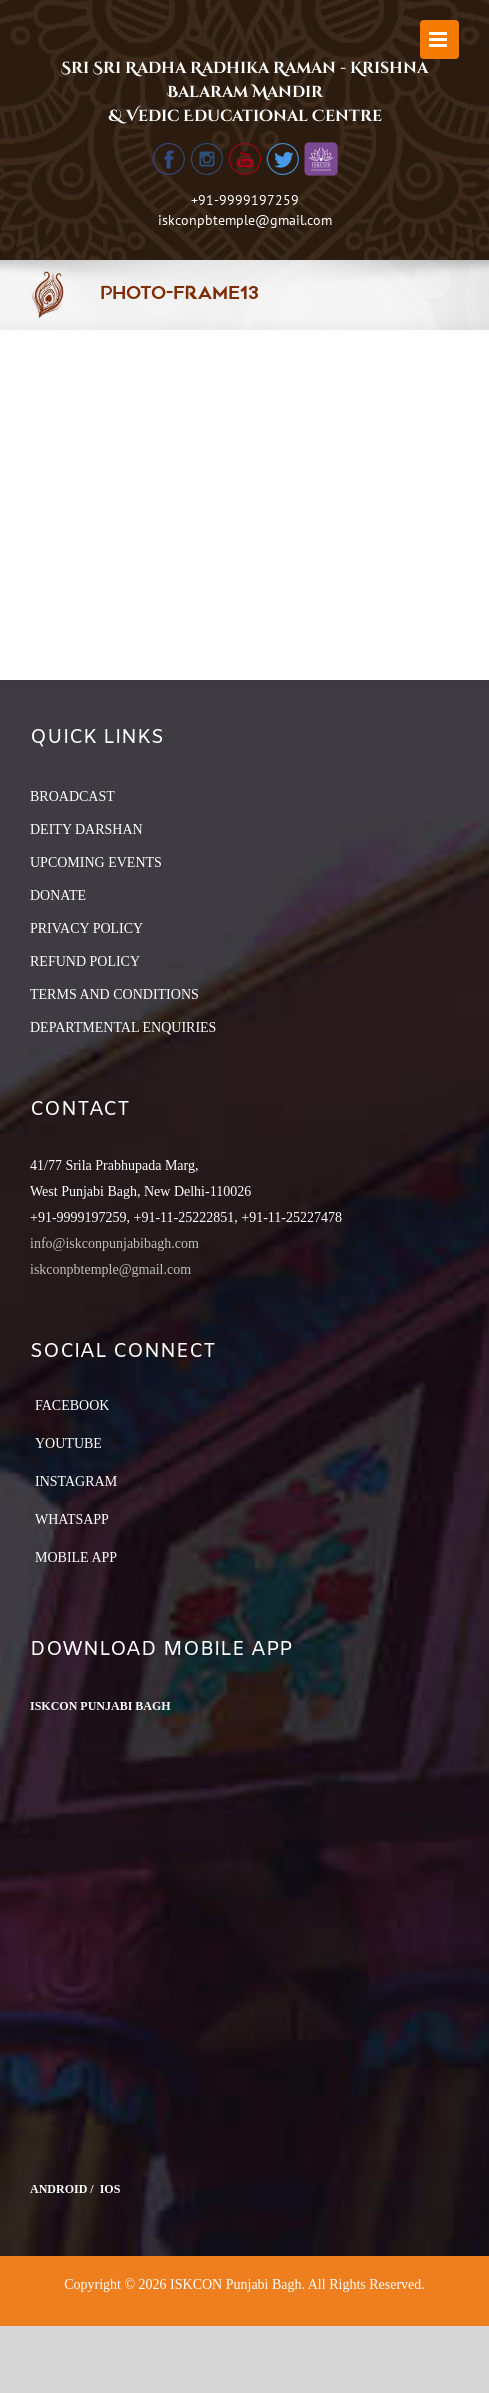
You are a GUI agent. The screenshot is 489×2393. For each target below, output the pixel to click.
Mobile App (76, 1557)
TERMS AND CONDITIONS (114, 994)
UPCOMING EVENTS (96, 862)
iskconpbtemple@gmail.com (245, 220)
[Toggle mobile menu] (439, 39)
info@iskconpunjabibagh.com (114, 1243)
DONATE (58, 895)
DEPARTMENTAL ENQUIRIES (123, 1027)
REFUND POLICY (85, 961)
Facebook (72, 1405)
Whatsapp (72, 1519)
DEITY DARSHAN (86, 829)
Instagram (76, 1481)
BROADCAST (72, 796)
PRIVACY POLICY (86, 928)
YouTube (68, 1443)
